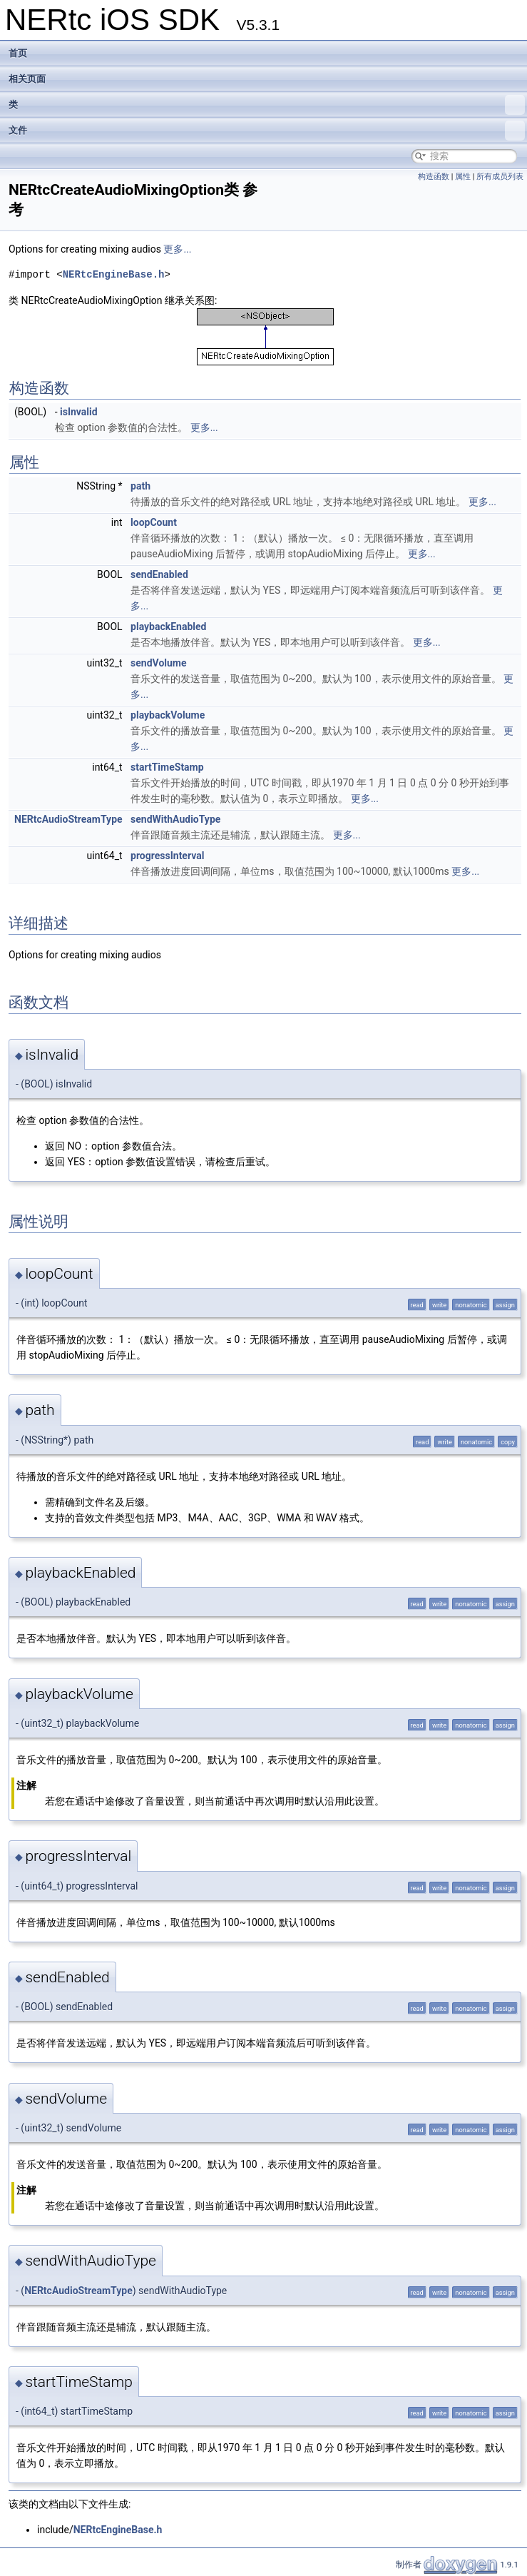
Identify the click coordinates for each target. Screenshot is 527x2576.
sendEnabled (159, 574)
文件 (267, 131)
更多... (177, 249)
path (140, 486)
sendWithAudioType (175, 819)
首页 (18, 53)
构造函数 (433, 176)
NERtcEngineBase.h (114, 274)
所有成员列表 (499, 176)
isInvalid (79, 411)
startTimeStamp (167, 767)
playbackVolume (168, 715)
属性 (463, 176)
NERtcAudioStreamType (68, 819)
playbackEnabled (168, 626)
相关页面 (27, 78)
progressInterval (167, 855)
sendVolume (158, 663)
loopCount (154, 522)
